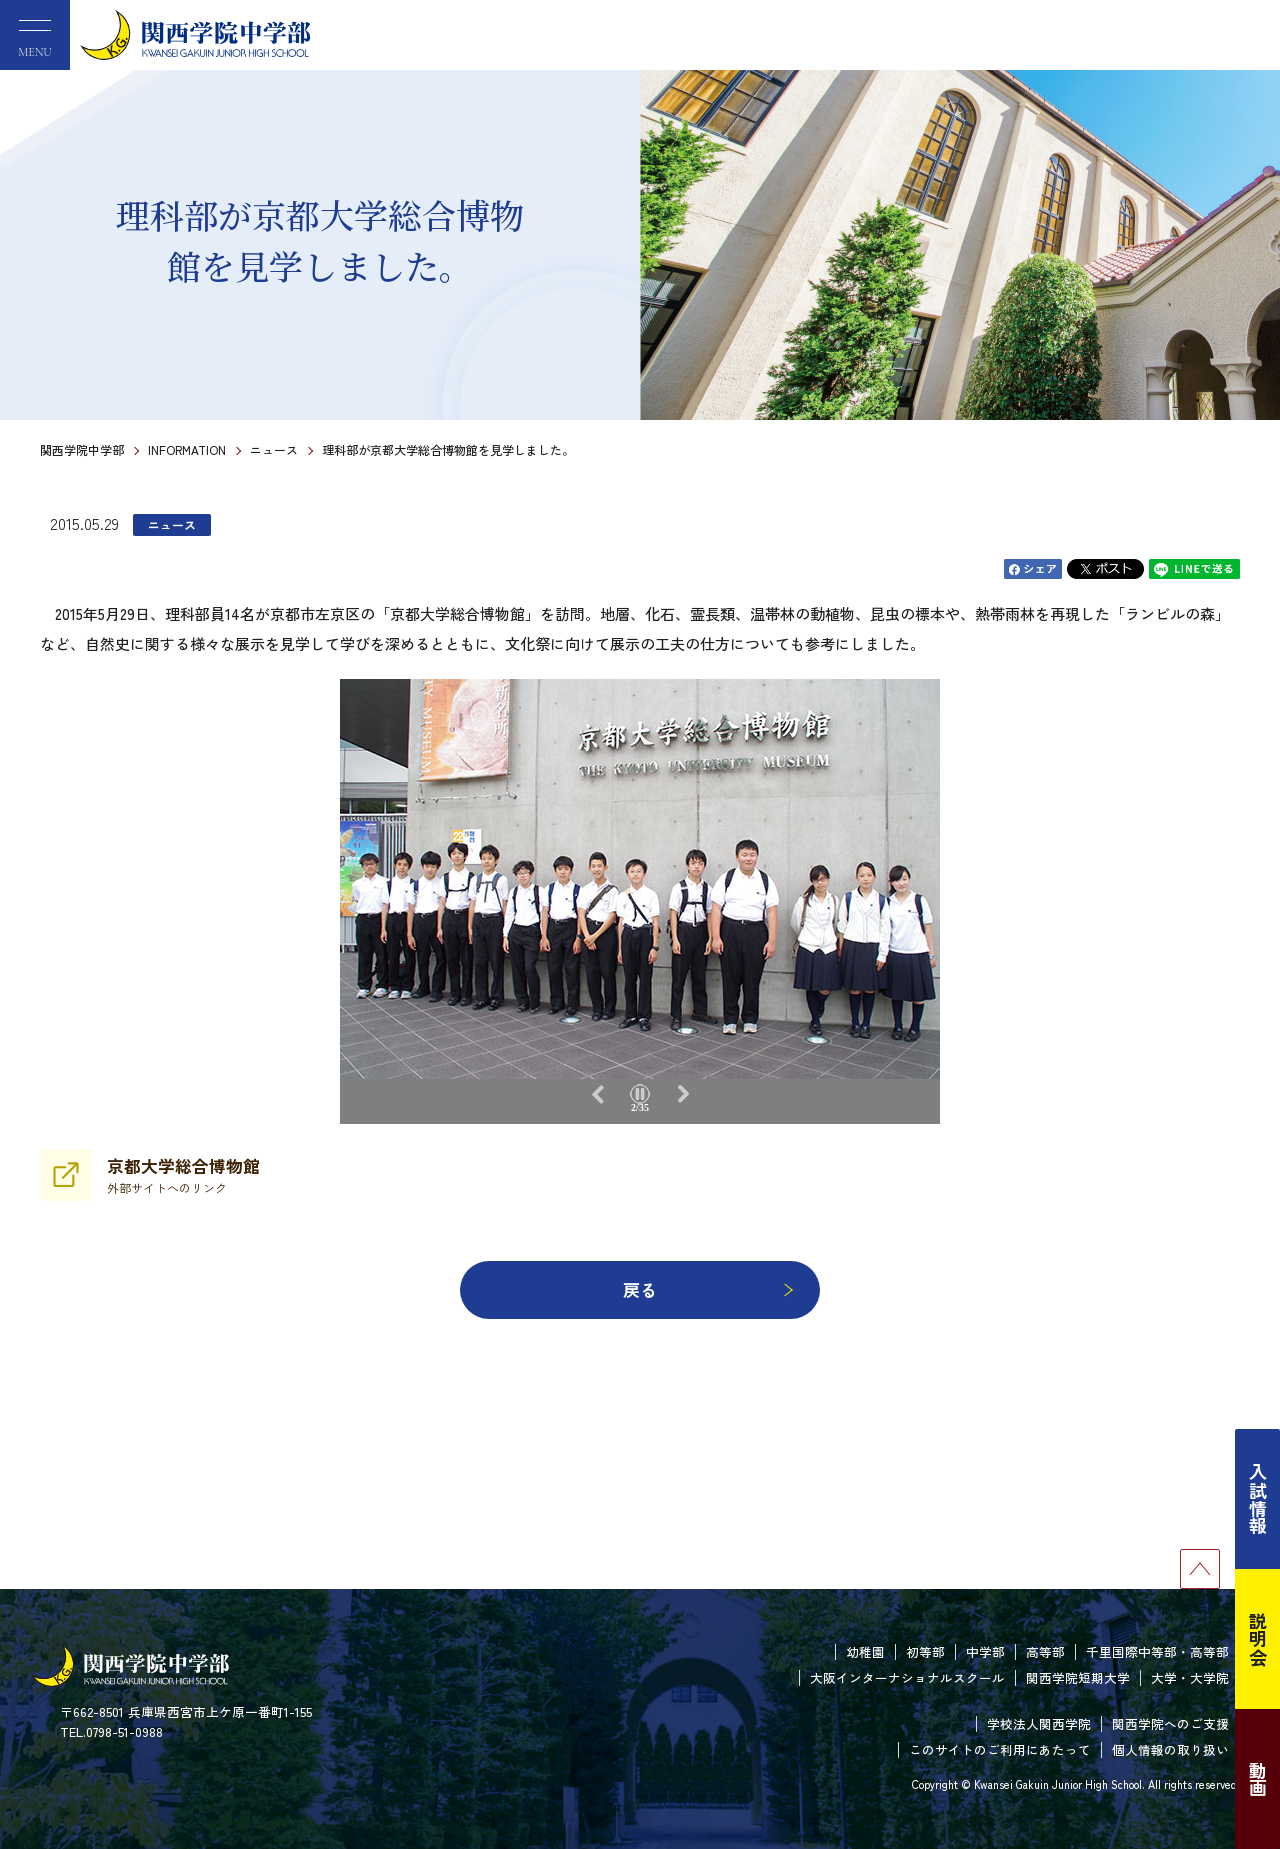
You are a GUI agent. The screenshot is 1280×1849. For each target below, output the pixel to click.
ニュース (274, 449)
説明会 (1258, 1639)
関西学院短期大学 (1078, 1677)
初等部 (925, 1651)
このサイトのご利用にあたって (1000, 1749)
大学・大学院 (1190, 1677)
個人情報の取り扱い (1170, 1749)
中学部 (985, 1651)
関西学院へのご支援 (1170, 1723)
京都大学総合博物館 (183, 1175)
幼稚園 (865, 1651)
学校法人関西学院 (1039, 1723)
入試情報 (1258, 1499)
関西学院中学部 (82, 449)
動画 (1258, 1779)
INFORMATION (187, 449)
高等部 (1045, 1651)
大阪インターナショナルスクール (907, 1677)
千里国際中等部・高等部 (1157, 1651)
